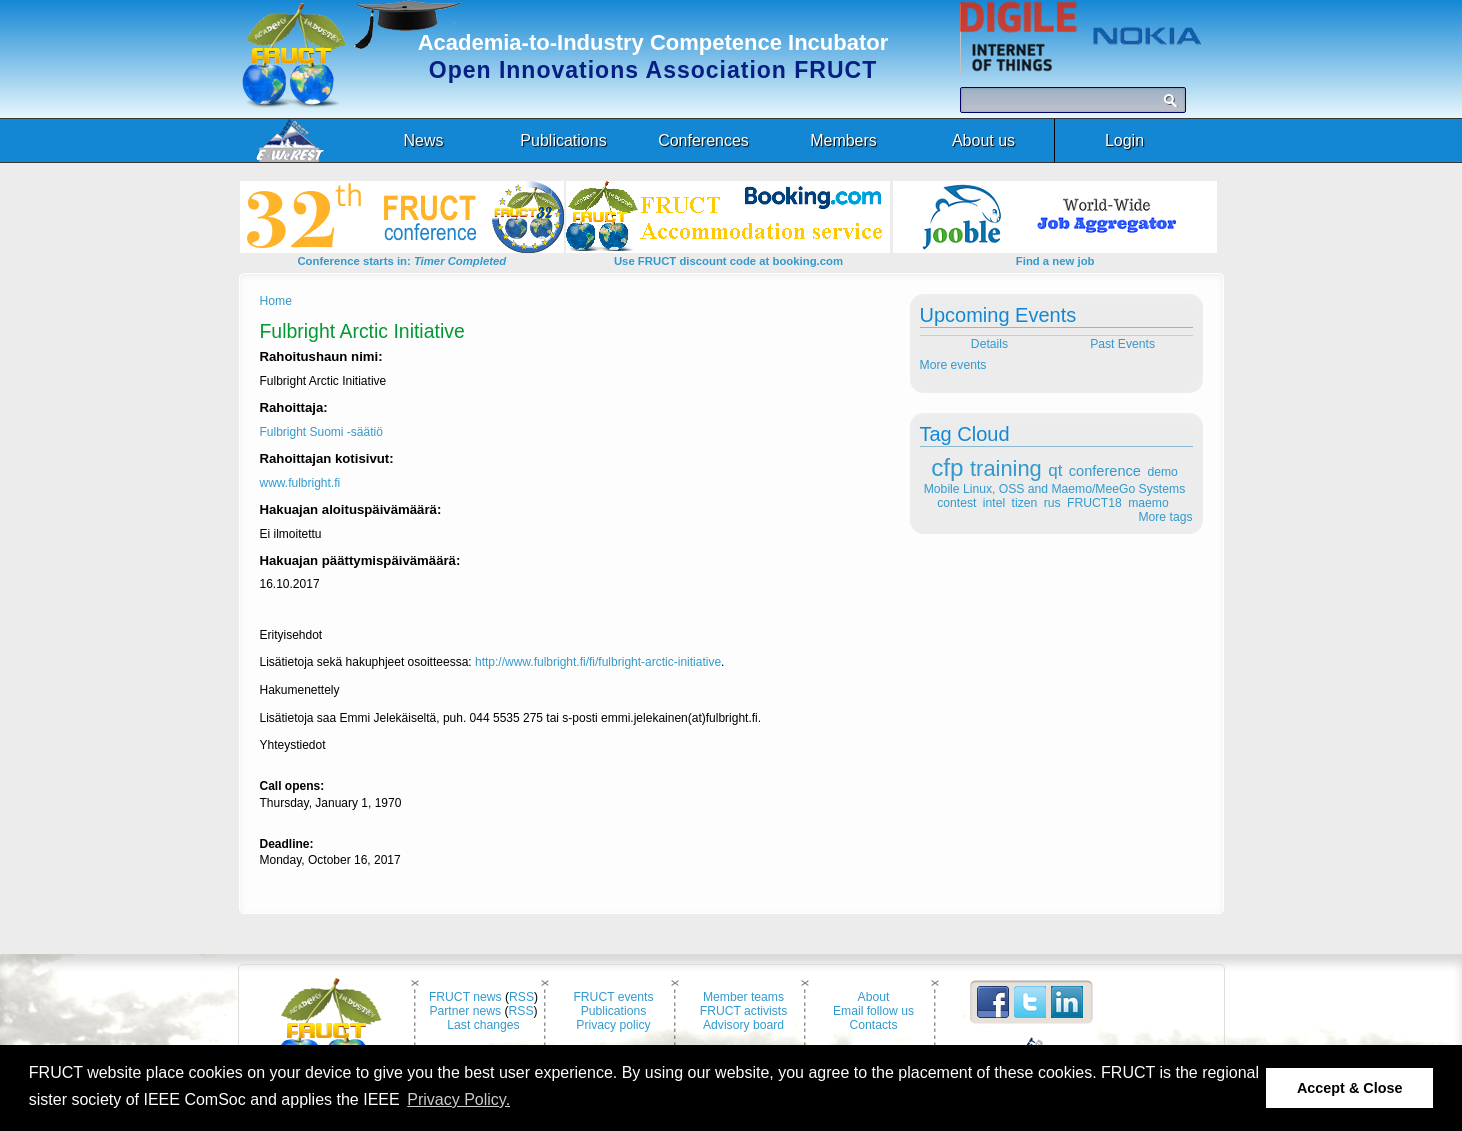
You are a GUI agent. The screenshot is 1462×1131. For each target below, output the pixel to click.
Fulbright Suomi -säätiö (321, 432)
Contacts (874, 1025)
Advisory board (743, 1025)
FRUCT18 (1094, 503)
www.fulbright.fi (300, 483)
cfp (947, 467)
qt (1055, 470)
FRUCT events (613, 997)
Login (1124, 140)
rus (1052, 503)
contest (956, 503)
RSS (521, 997)
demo (1162, 472)
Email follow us (873, 1011)
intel (994, 503)
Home (276, 301)
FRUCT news (465, 997)
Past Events (1124, 344)
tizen (1025, 503)
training (1006, 468)
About (874, 997)
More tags (1165, 517)
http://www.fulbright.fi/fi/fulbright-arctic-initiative (598, 662)
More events (953, 365)
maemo (1148, 503)
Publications (614, 1011)
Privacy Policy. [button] (458, 1099)
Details (987, 344)
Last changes (483, 1025)
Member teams (743, 997)
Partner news (465, 1011)
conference (1105, 471)
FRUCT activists (744, 1011)
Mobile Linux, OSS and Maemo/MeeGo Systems (1054, 489)
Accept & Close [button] (1350, 1088)
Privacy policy (613, 1025)
